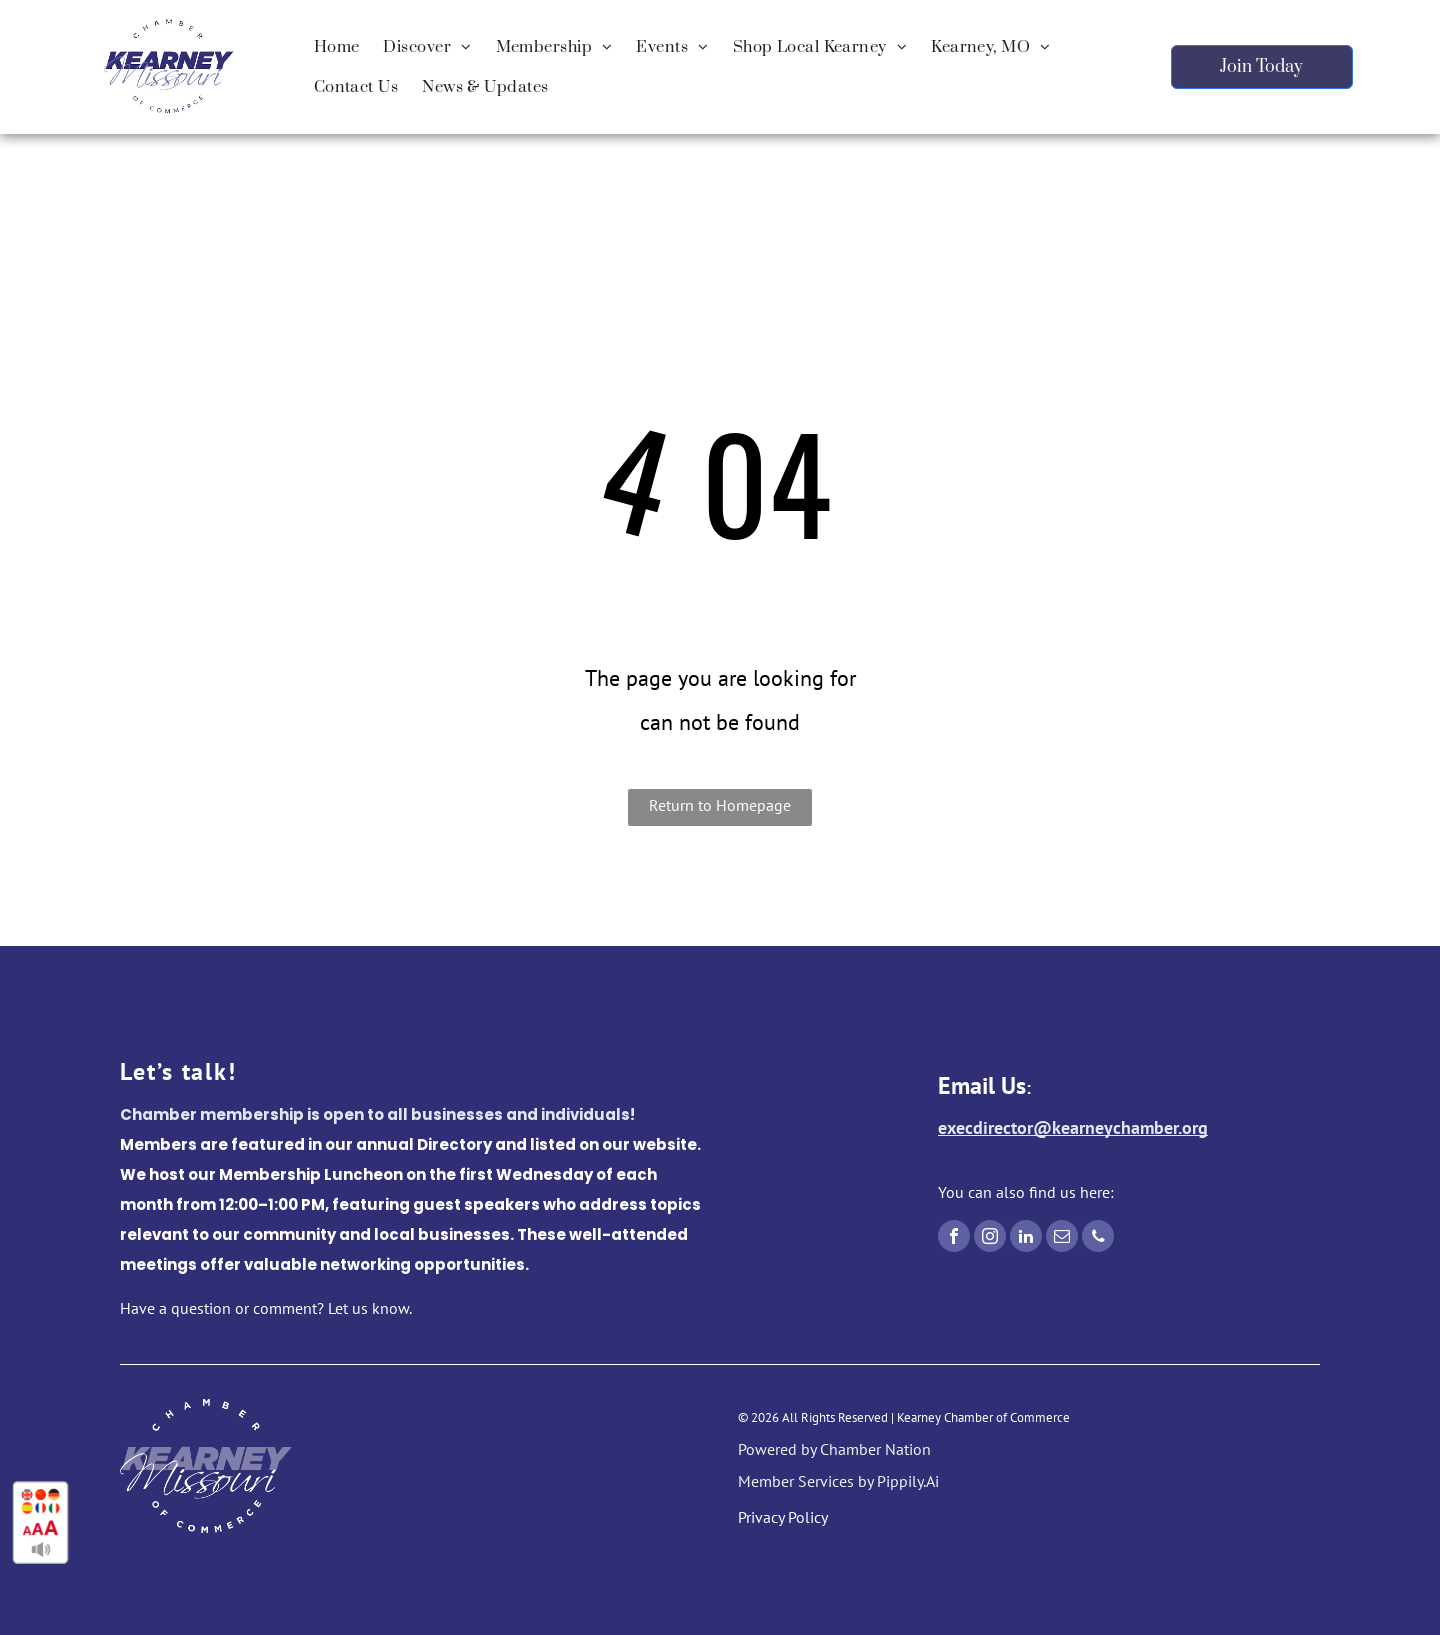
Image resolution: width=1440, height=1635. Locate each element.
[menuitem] (337, 47)
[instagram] (990, 1238)
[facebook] (954, 1238)
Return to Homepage (720, 805)
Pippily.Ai (908, 1481)
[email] (1062, 1238)
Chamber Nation (875, 1449)
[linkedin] (1026, 1238)
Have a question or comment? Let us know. (266, 1308)
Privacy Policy (783, 1517)
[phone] (1098, 1238)
